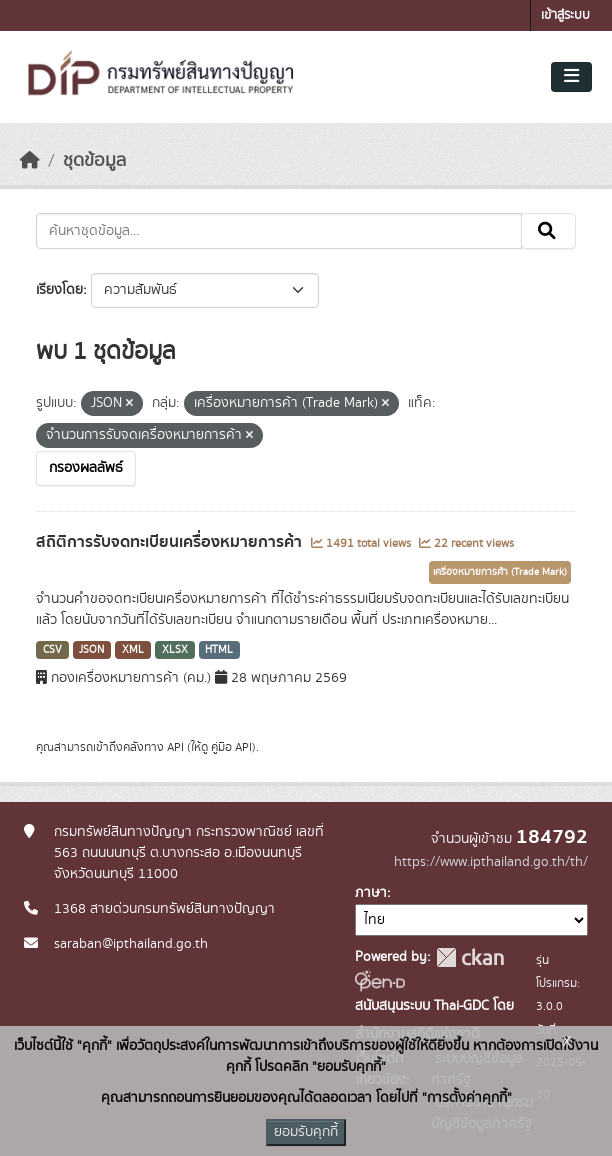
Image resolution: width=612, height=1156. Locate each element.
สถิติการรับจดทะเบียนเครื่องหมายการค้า (171, 542)
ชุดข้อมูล (94, 161)
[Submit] (548, 231)
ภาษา (371, 893)
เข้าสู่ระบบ (565, 15)
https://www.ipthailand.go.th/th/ (491, 862)
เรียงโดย (59, 290)
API (175, 747)
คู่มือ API (231, 747)
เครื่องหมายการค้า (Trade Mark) (500, 572)
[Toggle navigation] (571, 77)
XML (133, 650)
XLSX (175, 650)
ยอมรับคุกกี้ (306, 1132)
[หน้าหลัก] (30, 161)
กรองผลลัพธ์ (86, 468)
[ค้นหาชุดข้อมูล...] (279, 231)
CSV (52, 650)
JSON (91, 650)
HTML (219, 650)
